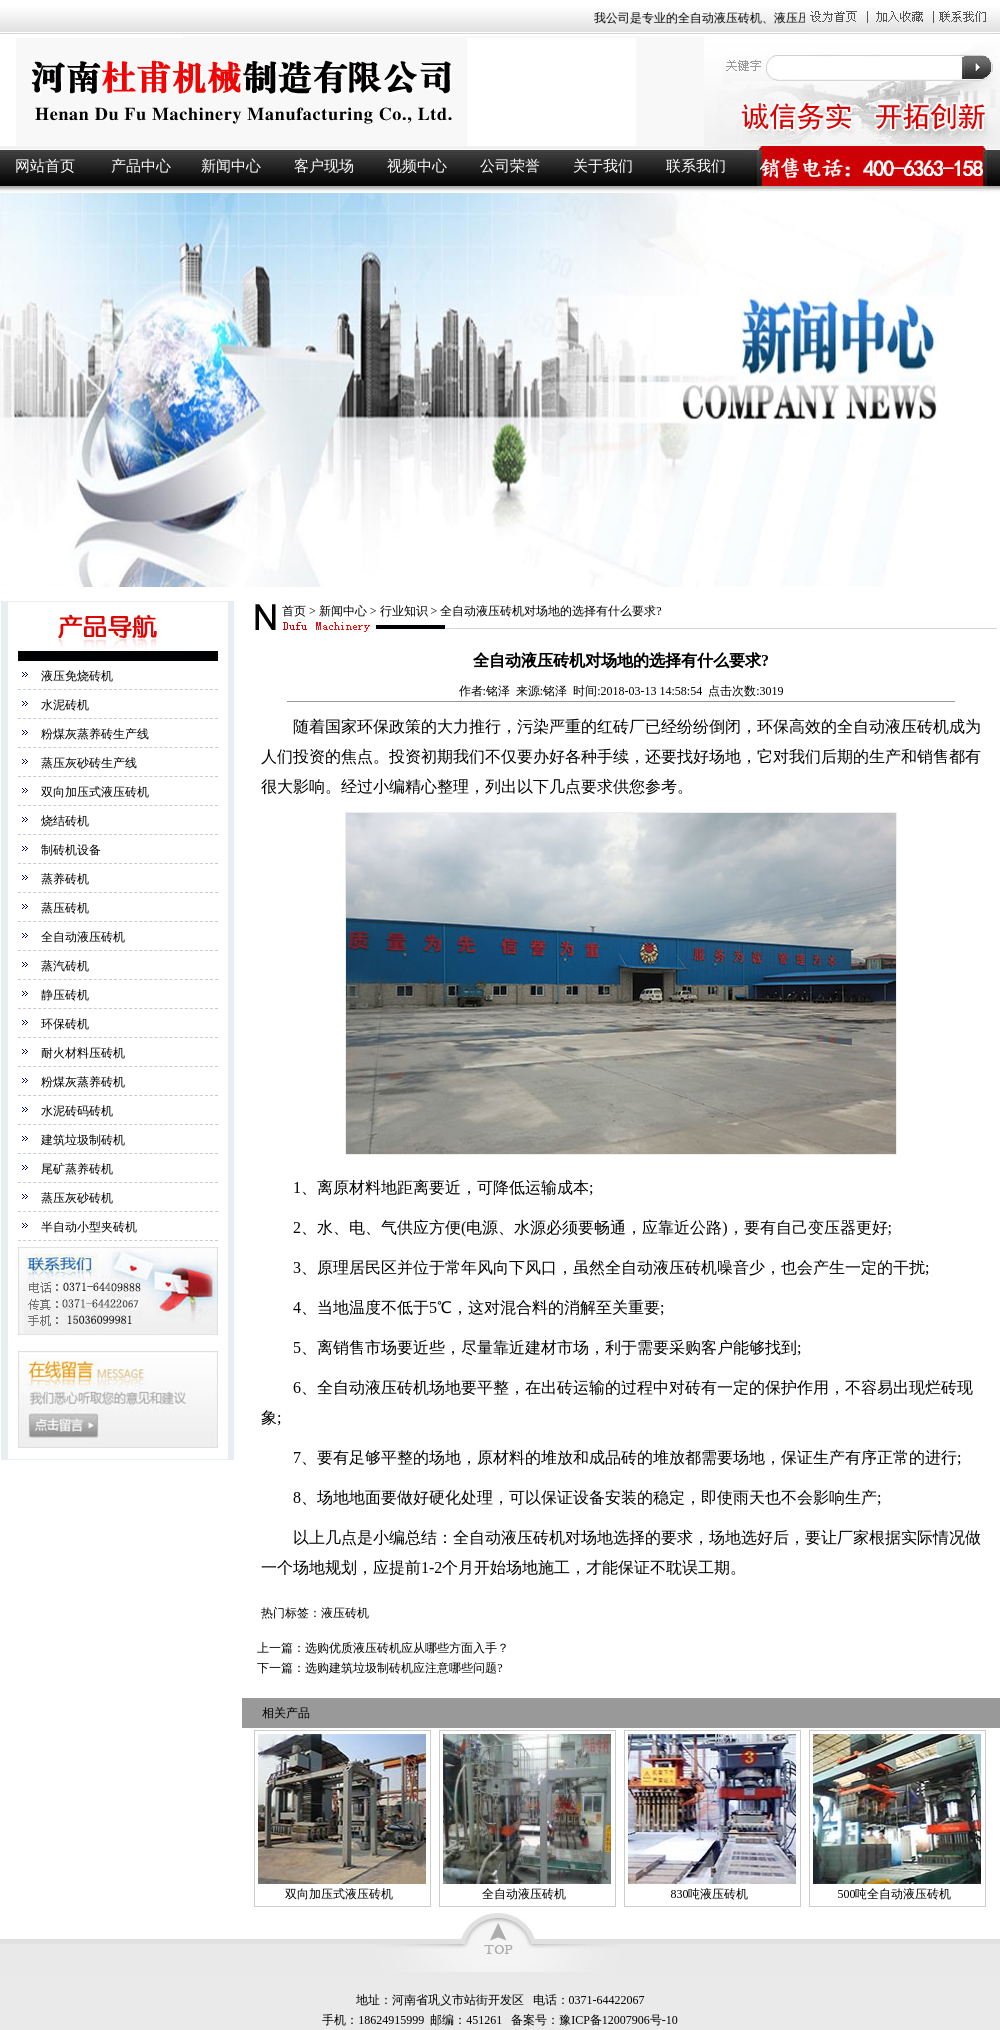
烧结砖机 (65, 821)
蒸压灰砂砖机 (77, 1198)
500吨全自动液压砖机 (894, 1894)
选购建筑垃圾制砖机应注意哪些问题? (403, 1668)
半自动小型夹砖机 (89, 1227)
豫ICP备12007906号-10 (618, 2020)
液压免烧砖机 (77, 676)
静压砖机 (65, 995)
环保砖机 (65, 1024)
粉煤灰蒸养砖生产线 (95, 734)
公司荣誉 (510, 166)
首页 (294, 611)
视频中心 (417, 166)
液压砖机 (350, 91)
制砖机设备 (71, 850)
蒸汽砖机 (65, 966)
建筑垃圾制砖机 (83, 1140)
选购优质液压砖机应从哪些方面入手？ (407, 1648)
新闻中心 (231, 166)
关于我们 (603, 166)
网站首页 (45, 166)
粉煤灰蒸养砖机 (83, 1082)
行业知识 (404, 611)
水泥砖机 (65, 705)
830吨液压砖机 (709, 1894)
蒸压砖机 (65, 908)
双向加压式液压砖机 (95, 792)
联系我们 (696, 166)
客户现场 (324, 166)
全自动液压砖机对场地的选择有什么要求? (550, 611)
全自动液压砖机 (83, 937)
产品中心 (141, 166)
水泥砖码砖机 (77, 1111)
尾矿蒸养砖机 (77, 1169)
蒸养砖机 (65, 879)
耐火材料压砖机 (83, 1053)
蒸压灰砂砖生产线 (89, 763)
